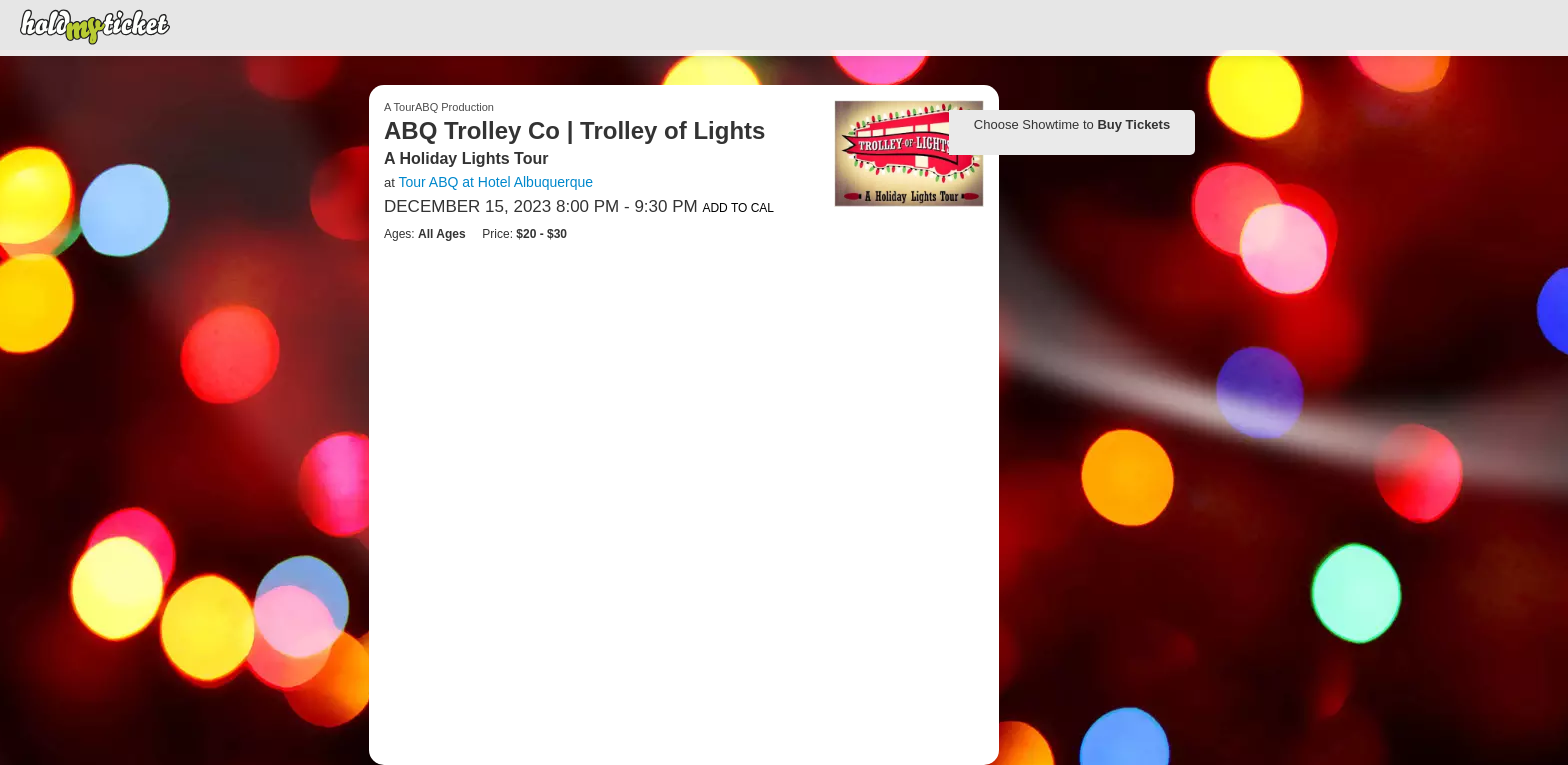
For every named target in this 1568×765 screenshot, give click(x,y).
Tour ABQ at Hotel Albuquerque (495, 182)
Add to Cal (738, 208)
